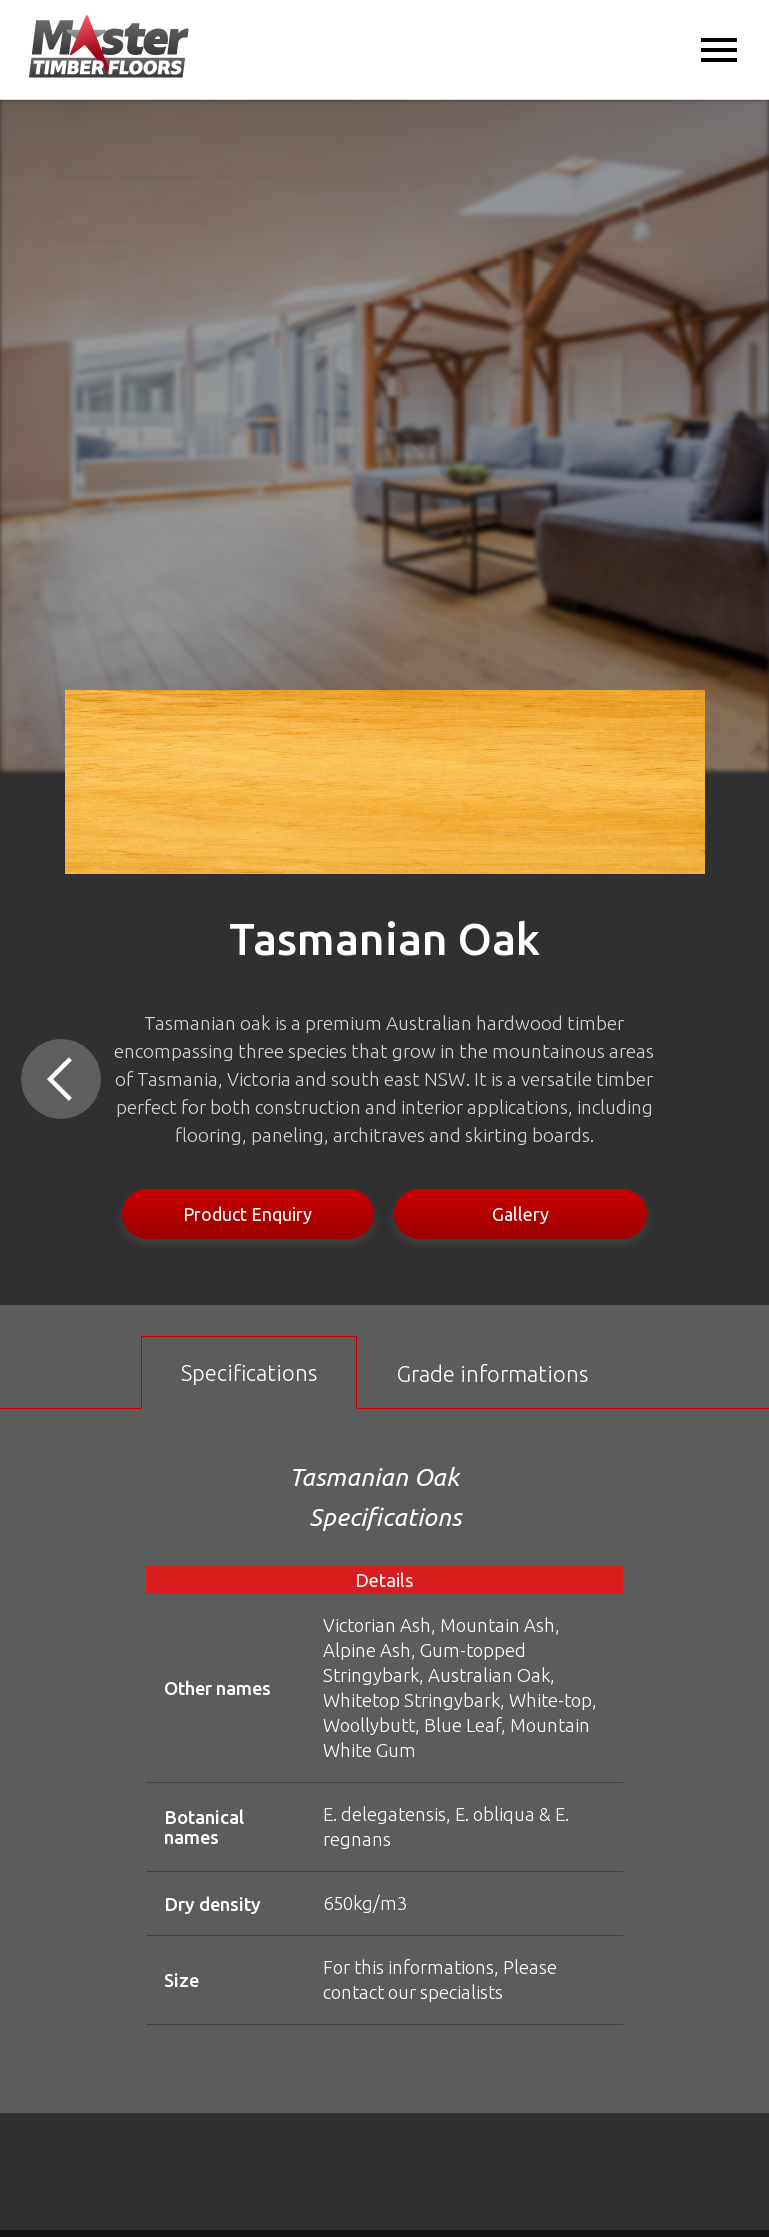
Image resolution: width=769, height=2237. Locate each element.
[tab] (249, 1372)
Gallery (520, 1214)
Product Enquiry (247, 1214)
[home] (108, 48)
